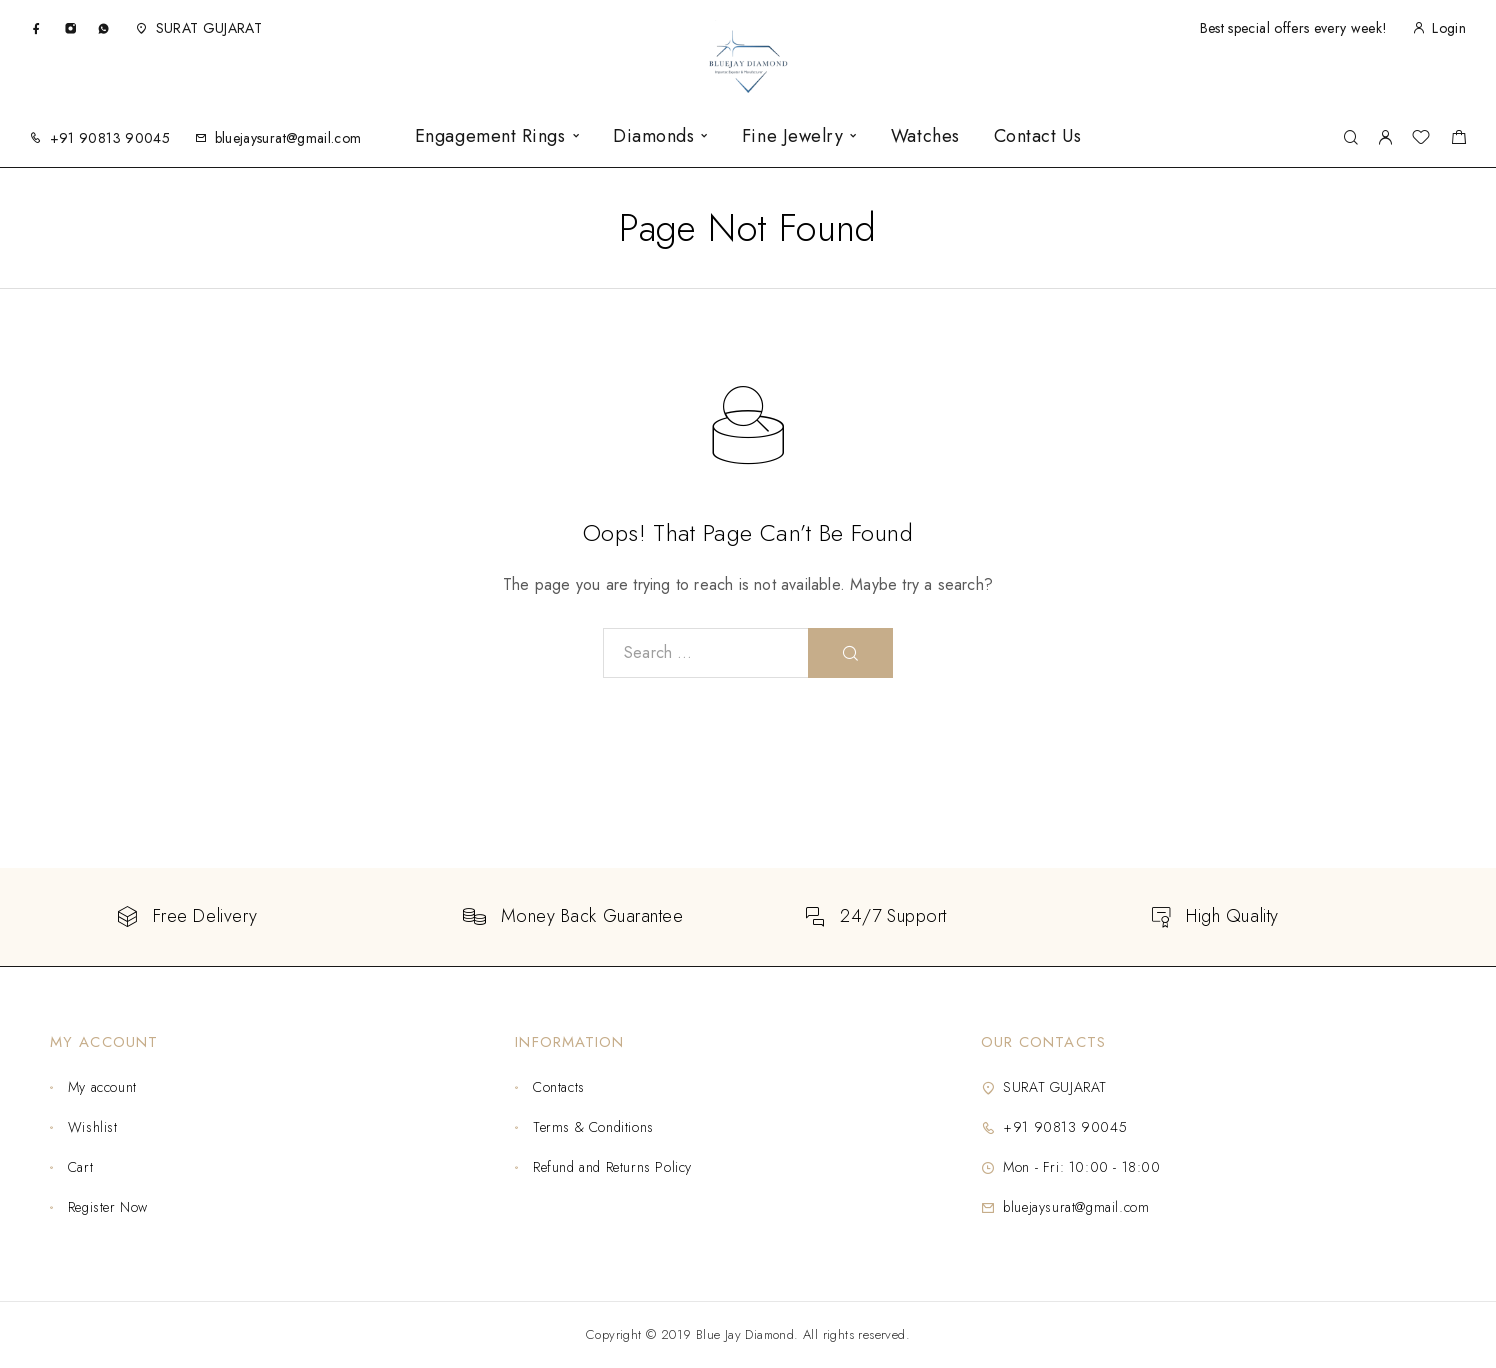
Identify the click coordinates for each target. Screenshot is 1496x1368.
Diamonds (653, 136)
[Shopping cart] (1458, 140)
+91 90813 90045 (110, 138)
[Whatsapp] (103, 27)
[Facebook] (36, 27)
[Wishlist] (1421, 140)
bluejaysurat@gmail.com (288, 138)
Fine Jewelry (792, 136)
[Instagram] (70, 27)
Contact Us (1037, 136)
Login (1449, 28)
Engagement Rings (490, 136)
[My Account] (1385, 138)
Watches (925, 136)
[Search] (1350, 138)
